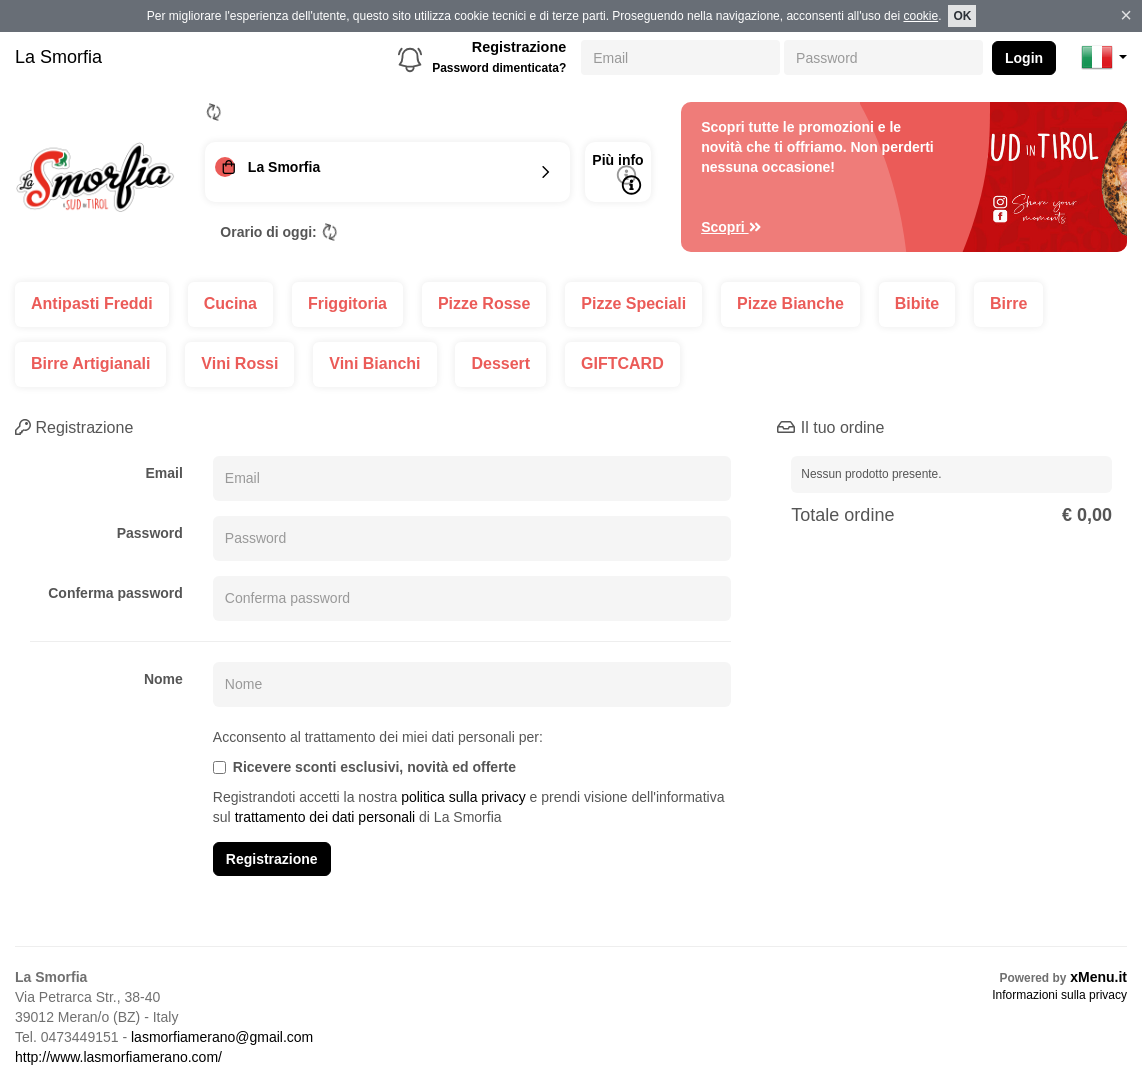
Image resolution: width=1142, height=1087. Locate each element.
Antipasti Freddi (92, 303)
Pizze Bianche (790, 303)
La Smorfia (58, 57)
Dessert (500, 363)
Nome (163, 679)
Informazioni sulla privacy (1059, 995)
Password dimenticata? (499, 68)
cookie (920, 16)
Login (1024, 58)
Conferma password (115, 593)
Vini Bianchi (374, 363)
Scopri (731, 227)
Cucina (230, 303)
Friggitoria (347, 303)
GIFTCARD (622, 363)
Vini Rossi (239, 363)
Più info (617, 173)
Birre (1008, 303)
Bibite (917, 303)
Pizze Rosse (484, 303)
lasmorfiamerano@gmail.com (222, 1037)
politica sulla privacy (463, 797)
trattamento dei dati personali (325, 817)
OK (962, 16)
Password (150, 533)
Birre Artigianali (90, 363)
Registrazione (519, 47)
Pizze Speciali (633, 303)
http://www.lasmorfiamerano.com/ (118, 1057)
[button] (1104, 57)
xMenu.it (1098, 977)
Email (163, 473)
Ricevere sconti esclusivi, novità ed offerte (364, 767)
